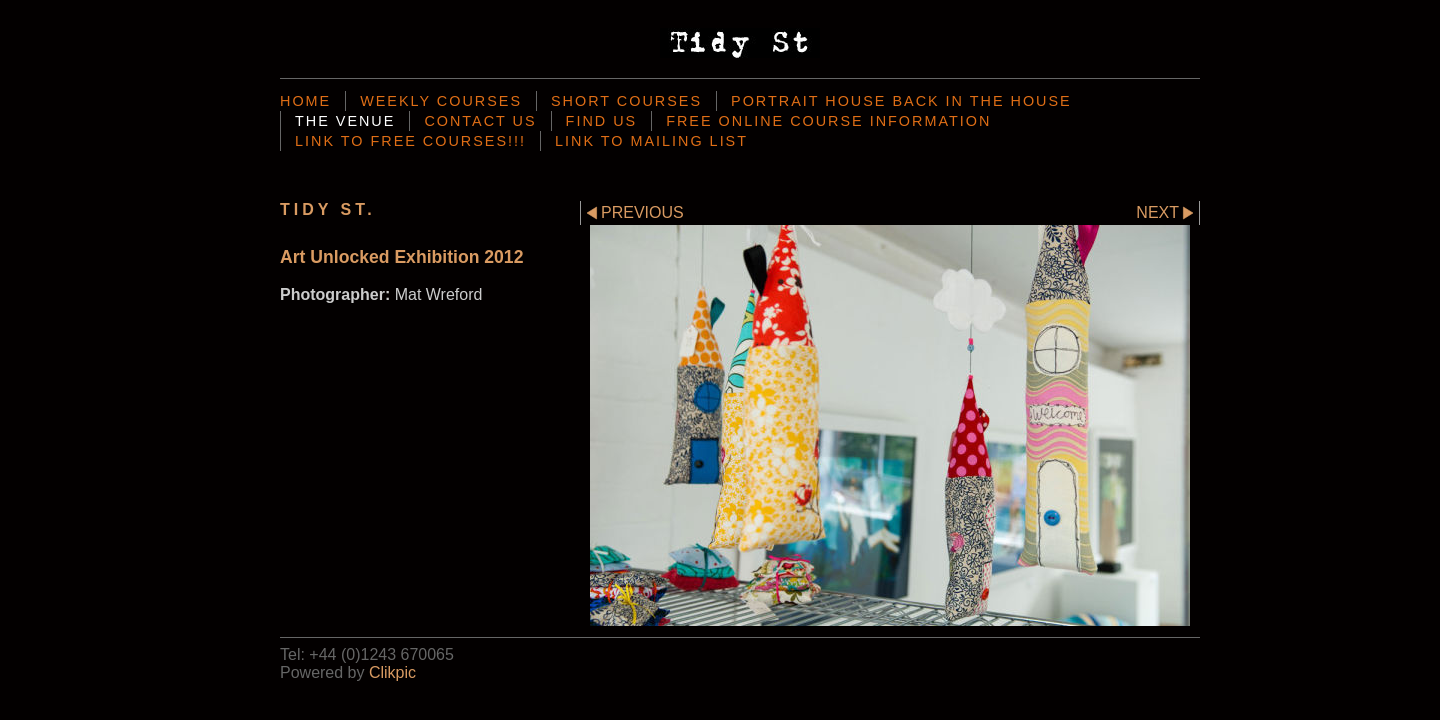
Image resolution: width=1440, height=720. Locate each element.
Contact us (480, 121)
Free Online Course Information (828, 121)
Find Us (602, 121)
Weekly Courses (441, 101)
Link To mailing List (651, 141)
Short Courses (626, 101)
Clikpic (392, 672)
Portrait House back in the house (901, 101)
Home (305, 101)
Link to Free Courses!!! (410, 141)
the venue (345, 121)
